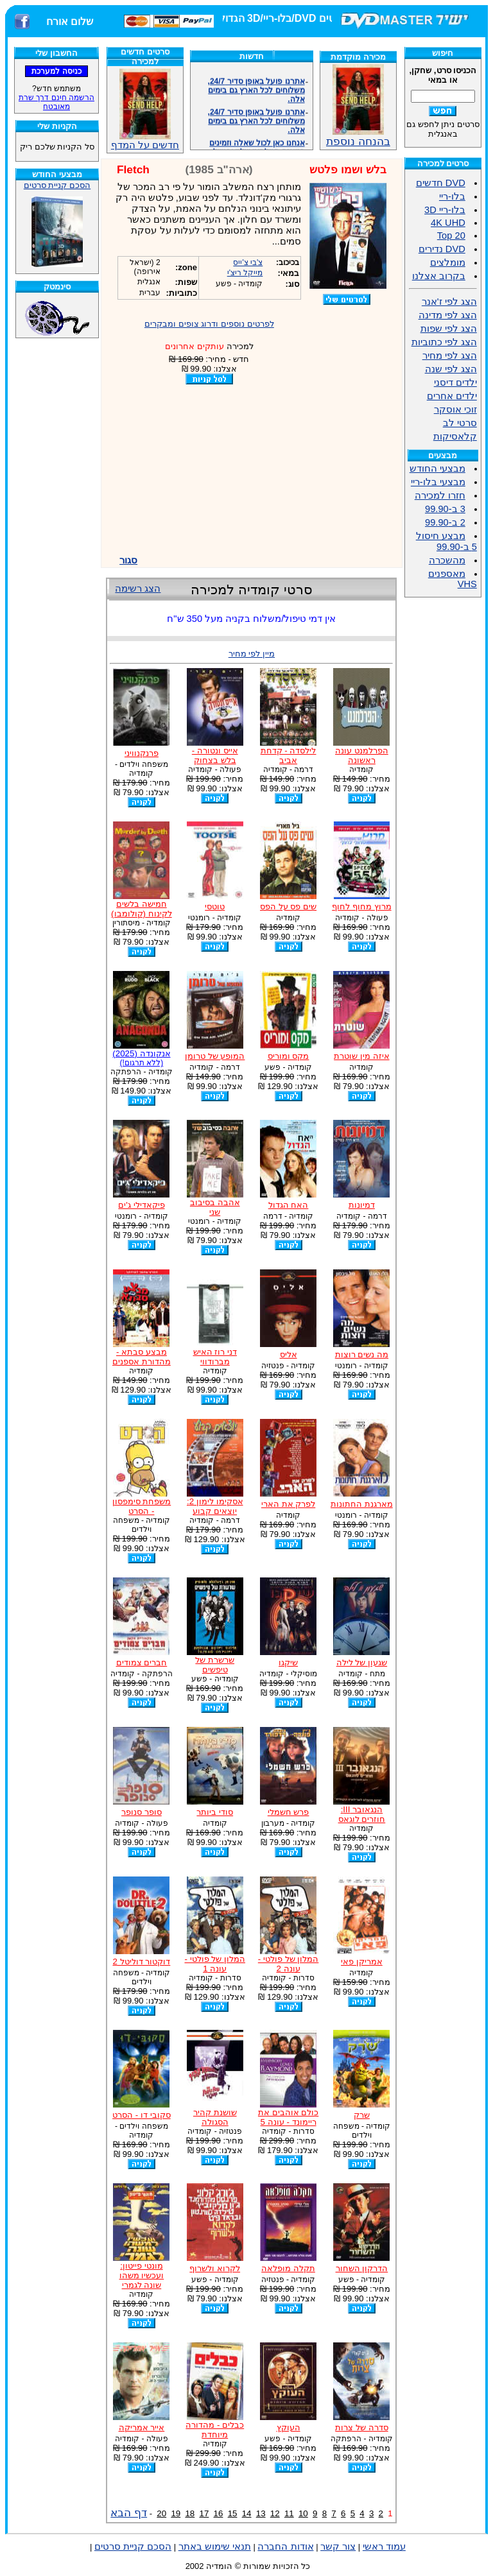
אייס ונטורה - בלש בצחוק (215, 755)
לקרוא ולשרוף (214, 2268)
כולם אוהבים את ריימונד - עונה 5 (288, 2117)
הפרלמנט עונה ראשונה (361, 755)
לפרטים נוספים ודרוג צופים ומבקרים (209, 324)
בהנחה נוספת (358, 136)
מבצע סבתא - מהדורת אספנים (141, 1356)
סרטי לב (460, 423)
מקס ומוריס (288, 1056)
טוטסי (215, 906)
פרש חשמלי (288, 1812)
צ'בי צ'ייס (248, 262)
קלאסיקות (455, 436)
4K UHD (448, 223)
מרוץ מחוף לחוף (361, 906)
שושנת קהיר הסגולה (215, 2117)
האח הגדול (288, 1205)
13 (261, 2513)
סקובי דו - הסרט (141, 2115)
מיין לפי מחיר (252, 653)
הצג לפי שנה (451, 369)
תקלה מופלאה (288, 2268)
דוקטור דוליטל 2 (141, 1961)
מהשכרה (447, 560)
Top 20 (451, 235)
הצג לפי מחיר (449, 355)
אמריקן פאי (362, 1961)
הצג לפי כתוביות (444, 342)
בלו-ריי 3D (444, 210)
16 (218, 2513)
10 (303, 2513)
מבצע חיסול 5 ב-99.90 (446, 541)
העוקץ (288, 2427)
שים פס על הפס (288, 906)
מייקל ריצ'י (245, 272)
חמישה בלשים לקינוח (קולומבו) (141, 908)
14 (247, 2513)
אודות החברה (285, 2546)
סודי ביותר (214, 1812)
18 (190, 2513)
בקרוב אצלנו (438, 276)
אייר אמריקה (142, 2427)
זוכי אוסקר (455, 409)
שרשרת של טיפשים (214, 1664)
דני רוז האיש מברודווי (215, 1356)
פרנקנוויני (142, 753)
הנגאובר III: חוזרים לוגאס (362, 1814)
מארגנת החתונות (362, 1504)
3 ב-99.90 (445, 509)
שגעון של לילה (361, 1662)
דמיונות (362, 1205)
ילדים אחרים (452, 396)
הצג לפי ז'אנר (449, 301)
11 (289, 2513)
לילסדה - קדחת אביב (288, 755)
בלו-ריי (452, 196)
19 (175, 2513)
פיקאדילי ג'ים (141, 1205)
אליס (288, 1354)
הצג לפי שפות (448, 328)
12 (275, 2513)
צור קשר (338, 2546)
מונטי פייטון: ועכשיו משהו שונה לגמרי (141, 2275)
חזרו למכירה (440, 495)
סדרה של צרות (361, 2427)
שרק (362, 2115)
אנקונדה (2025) (141, 1058)
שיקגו (288, 1662)
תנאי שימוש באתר (214, 2546)
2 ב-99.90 (445, 522)
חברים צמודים (142, 1662)
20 (161, 2513)
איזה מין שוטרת (361, 1056)
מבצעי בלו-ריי (438, 482)
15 (233, 2513)
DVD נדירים (442, 249)
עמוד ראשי (384, 2546)
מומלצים (447, 262)
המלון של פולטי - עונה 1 (214, 1963)
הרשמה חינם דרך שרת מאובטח (56, 102)
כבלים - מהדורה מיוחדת (215, 2429)
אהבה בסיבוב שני (215, 1207)
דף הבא (128, 2512)
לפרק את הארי (288, 1504)
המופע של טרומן (215, 1056)
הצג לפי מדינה (448, 315)
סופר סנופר (141, 1812)
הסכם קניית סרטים (57, 185)
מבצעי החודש (437, 468)
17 (204, 2513)
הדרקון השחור (362, 2268)
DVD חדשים (440, 183)
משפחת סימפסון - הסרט (141, 1506)
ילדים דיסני (455, 382)
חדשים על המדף (145, 109)
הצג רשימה (137, 588)
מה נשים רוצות (361, 1354)
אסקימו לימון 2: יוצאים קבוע (215, 1506)
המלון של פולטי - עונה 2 (288, 1963)
